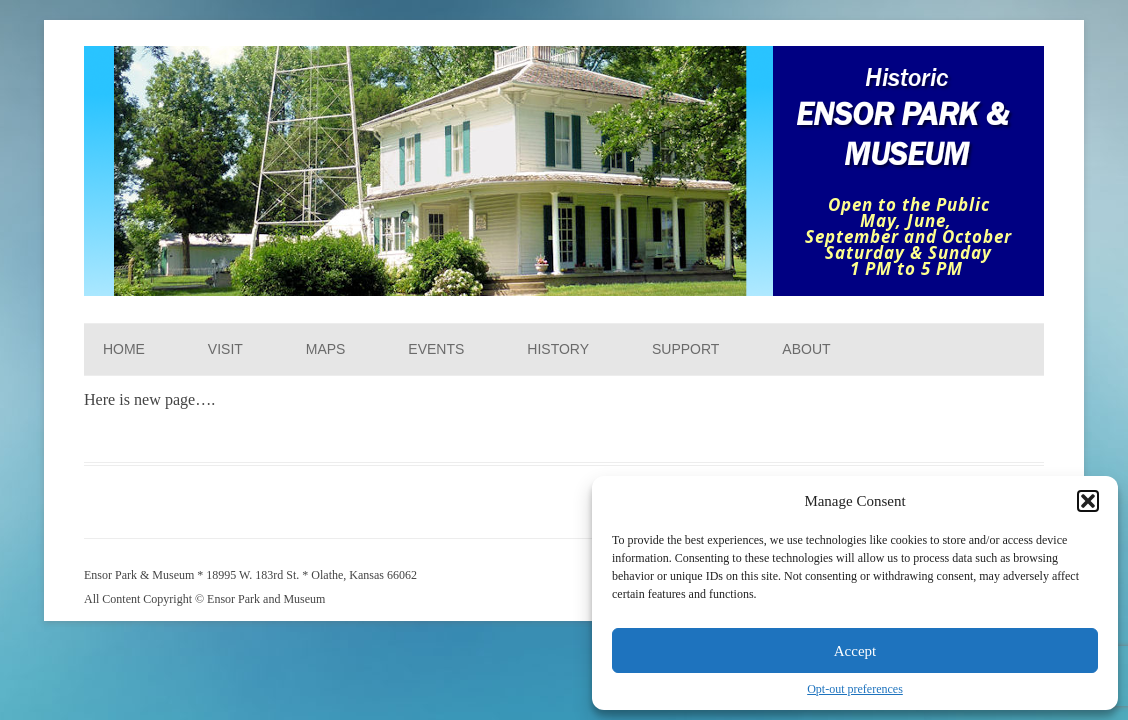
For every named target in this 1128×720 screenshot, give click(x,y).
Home (124, 349)
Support (685, 349)
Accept (855, 651)
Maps (326, 349)
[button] (1088, 501)
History (558, 349)
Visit (225, 349)
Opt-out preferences (855, 689)
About (806, 349)
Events (436, 349)
